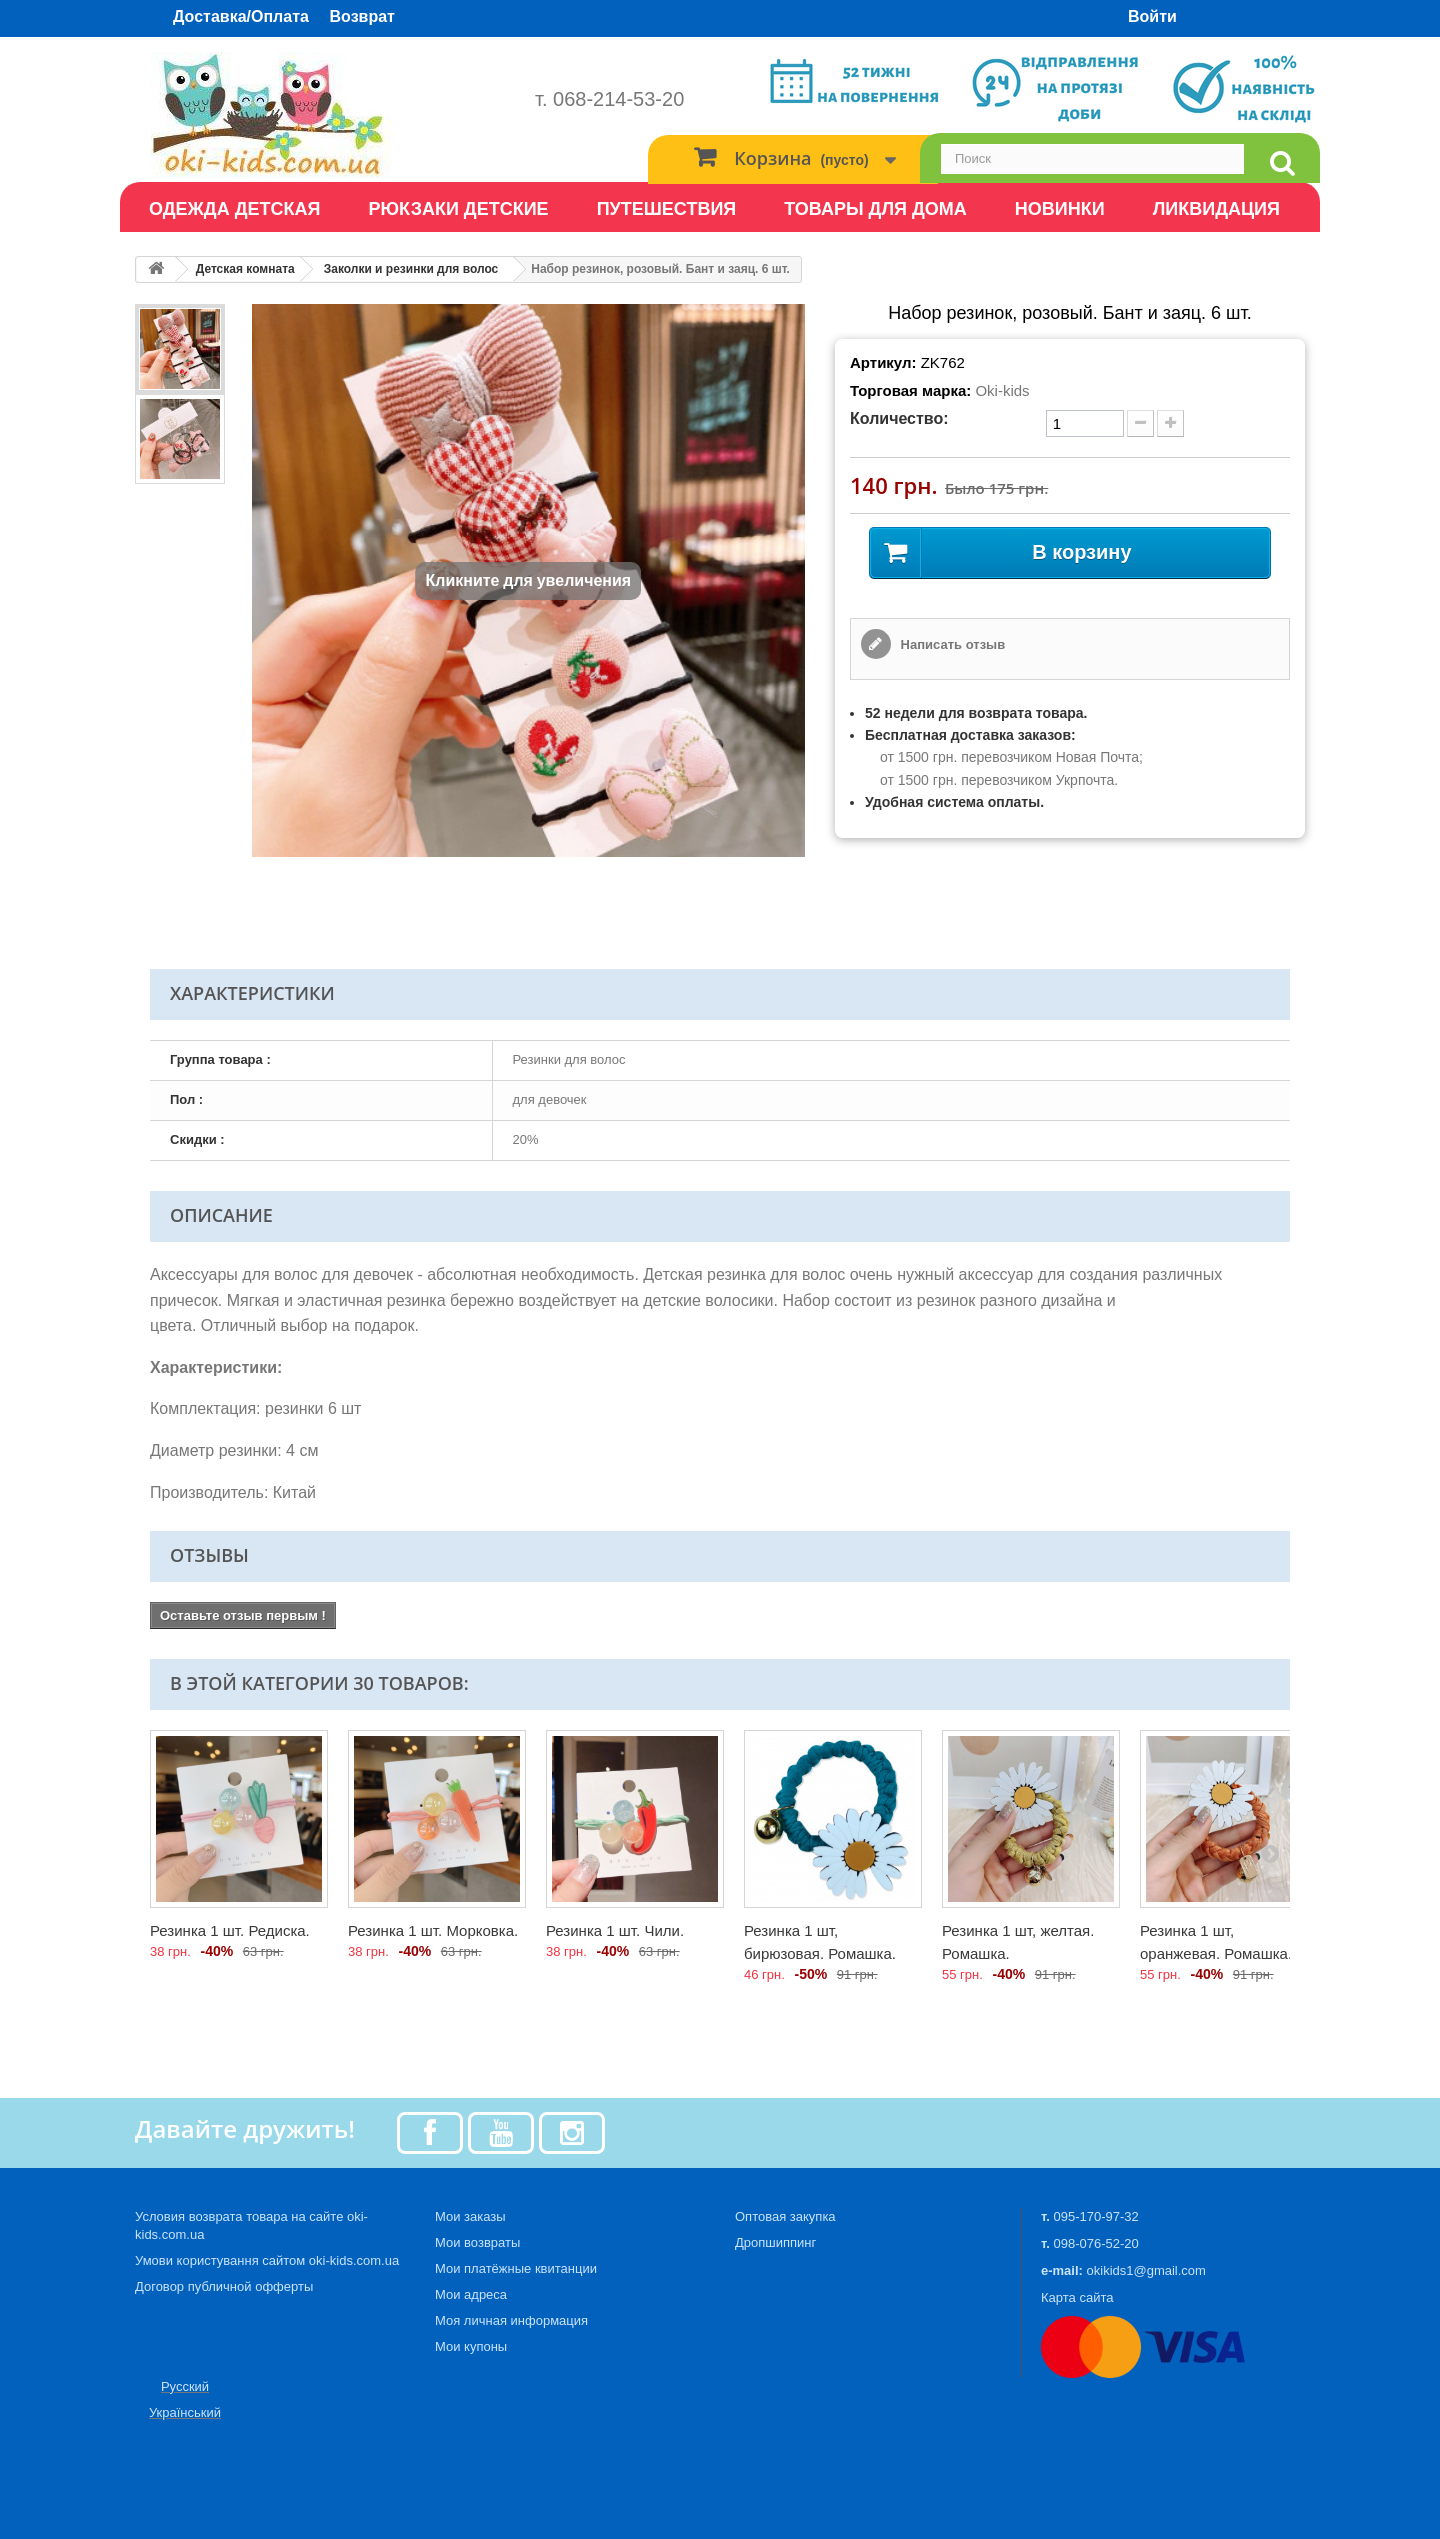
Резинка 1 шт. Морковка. (433, 1930)
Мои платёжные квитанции (516, 2268)
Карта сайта (1077, 2297)
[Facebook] (430, 2131)
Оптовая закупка (785, 2216)
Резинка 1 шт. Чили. (615, 1930)
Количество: (899, 418)
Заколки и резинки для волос (411, 269)
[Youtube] (501, 2131)
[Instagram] (572, 2131)
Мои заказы (470, 2216)
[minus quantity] (1140, 423)
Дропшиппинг (775, 2242)
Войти (1152, 16)
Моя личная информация (511, 2320)
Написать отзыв (951, 644)
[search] (1282, 163)
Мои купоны (471, 2346)
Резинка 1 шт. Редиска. (230, 1930)
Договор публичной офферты (224, 2286)
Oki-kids (1002, 390)
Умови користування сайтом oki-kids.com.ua (267, 2260)
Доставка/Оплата (241, 16)
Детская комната (245, 269)
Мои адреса (471, 2294)
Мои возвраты (477, 2242)
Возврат (362, 16)
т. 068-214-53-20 (609, 99)
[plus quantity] (1170, 423)
